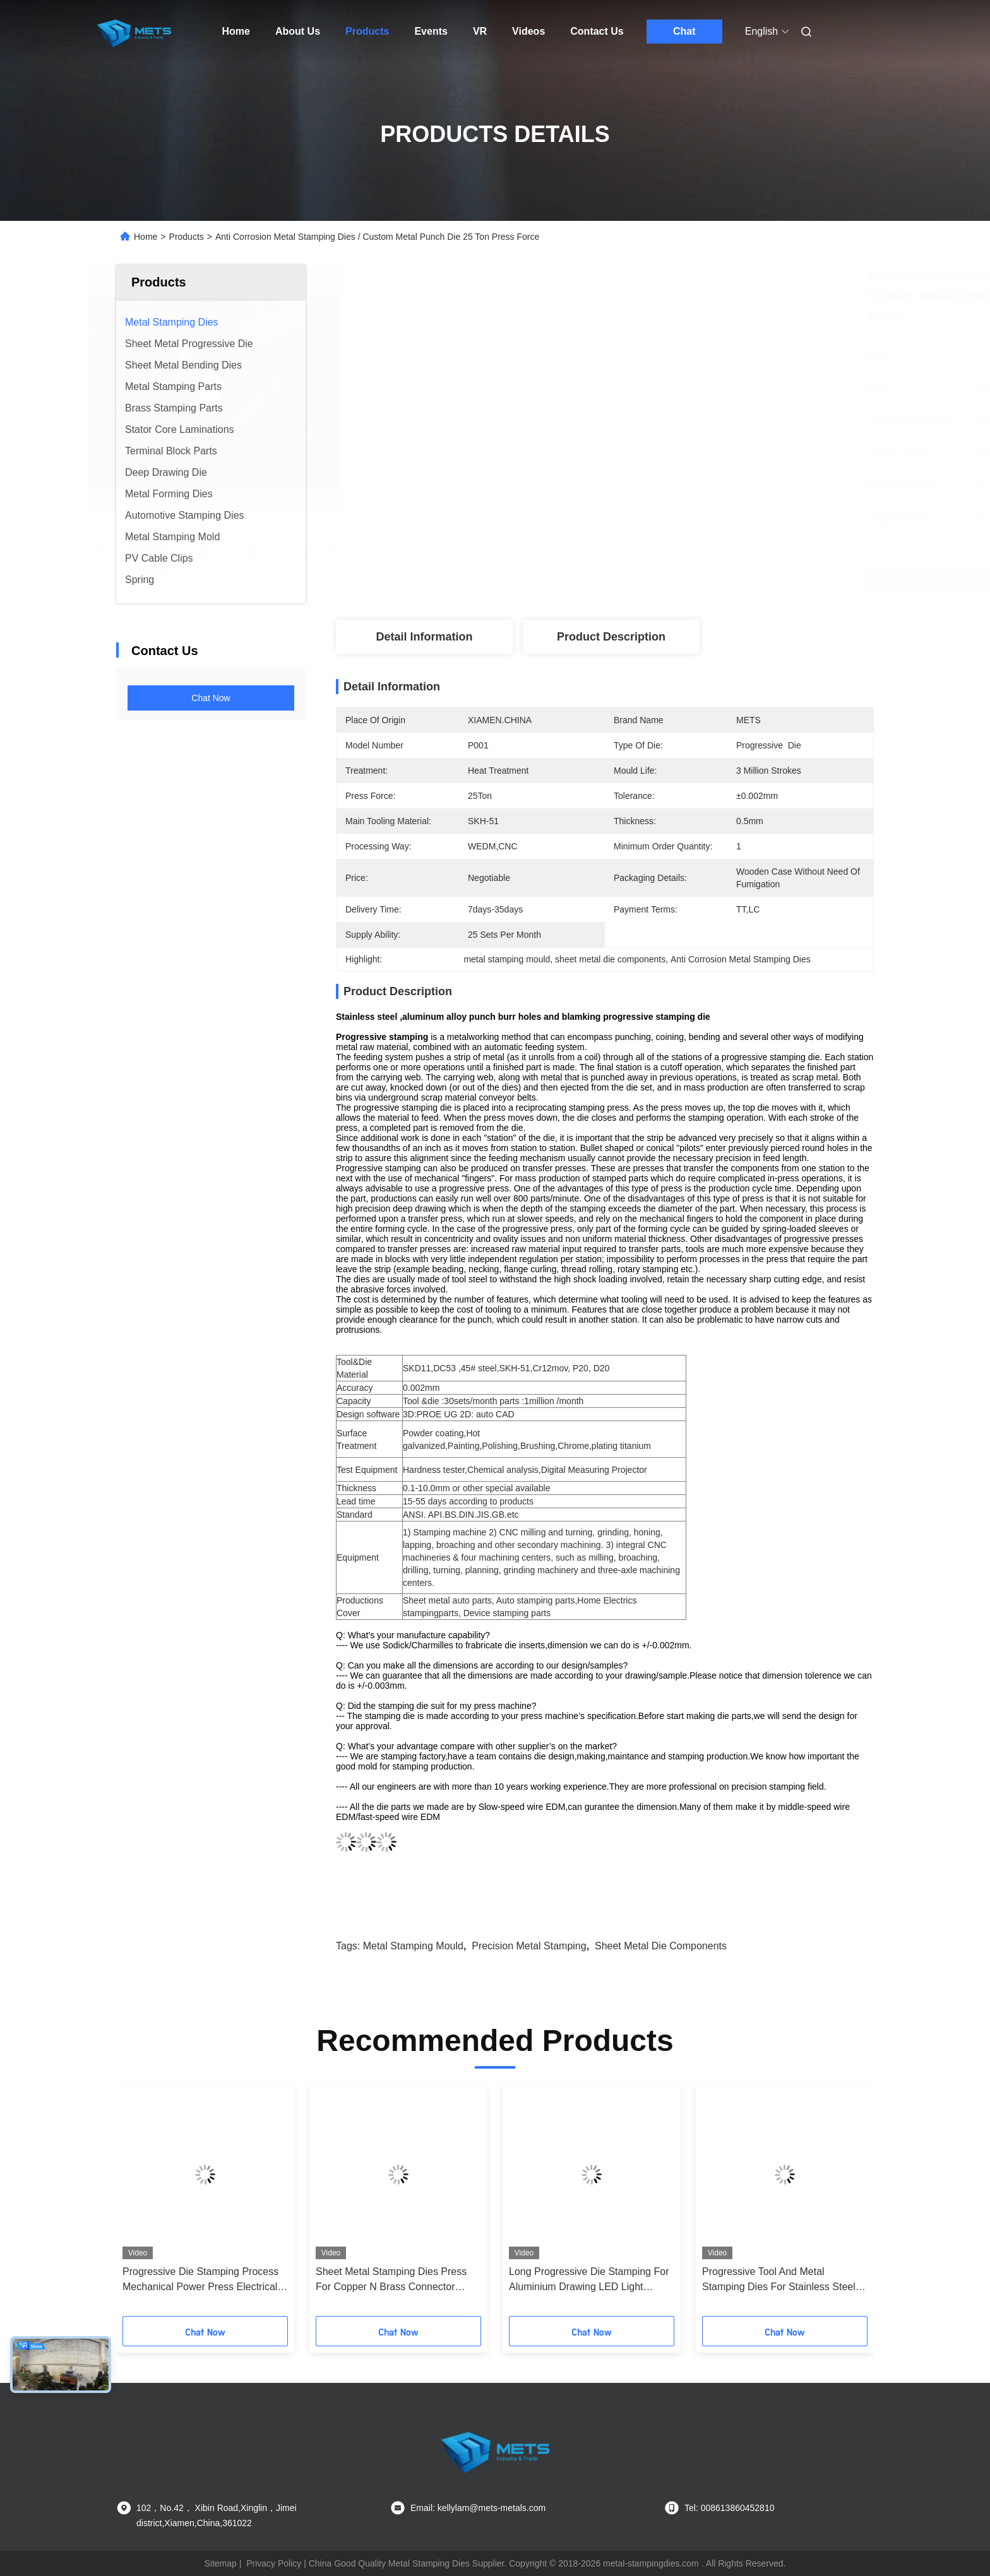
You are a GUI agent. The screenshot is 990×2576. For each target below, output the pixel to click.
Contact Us (596, 31)
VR (480, 31)
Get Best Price (672, 578)
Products (367, 31)
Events (430, 31)
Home (236, 31)
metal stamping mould (413, 1946)
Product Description (611, 636)
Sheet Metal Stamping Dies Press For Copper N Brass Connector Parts (391, 2280)
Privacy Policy (273, 2563)
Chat (684, 31)
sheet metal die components (661, 1946)
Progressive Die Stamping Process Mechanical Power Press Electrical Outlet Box (200, 2280)
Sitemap (220, 2563)
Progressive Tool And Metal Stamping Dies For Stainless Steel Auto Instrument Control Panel (779, 2280)
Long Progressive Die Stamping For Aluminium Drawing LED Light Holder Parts (589, 2280)
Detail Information (424, 636)
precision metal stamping (529, 1946)
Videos (528, 31)
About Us (297, 31)
